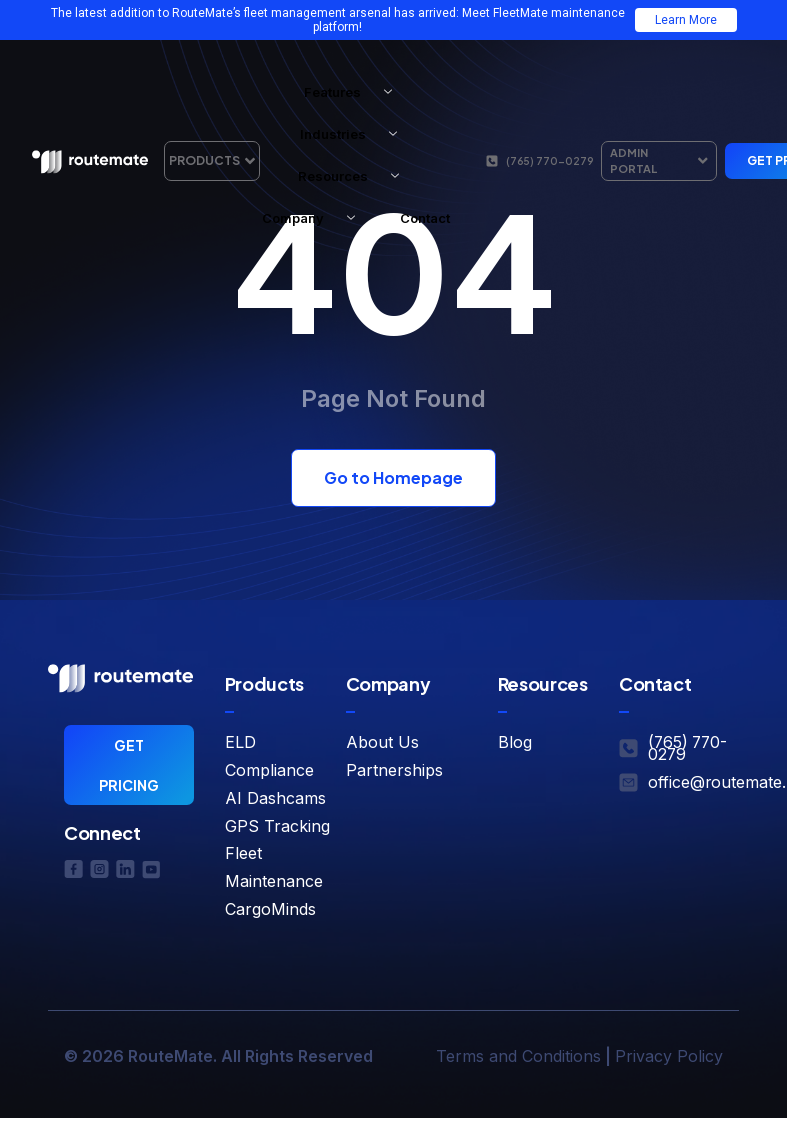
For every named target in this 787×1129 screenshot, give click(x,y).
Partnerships (394, 770)
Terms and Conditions (518, 1056)
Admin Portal (659, 161)
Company (316, 218)
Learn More (686, 20)
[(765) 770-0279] (492, 161)
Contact (425, 218)
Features (355, 92)
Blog (515, 742)
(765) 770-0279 (549, 161)
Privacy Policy (669, 1056)
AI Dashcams (275, 798)
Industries (356, 134)
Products (212, 161)
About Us (382, 742)
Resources (356, 176)
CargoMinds (270, 909)
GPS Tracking (277, 826)
